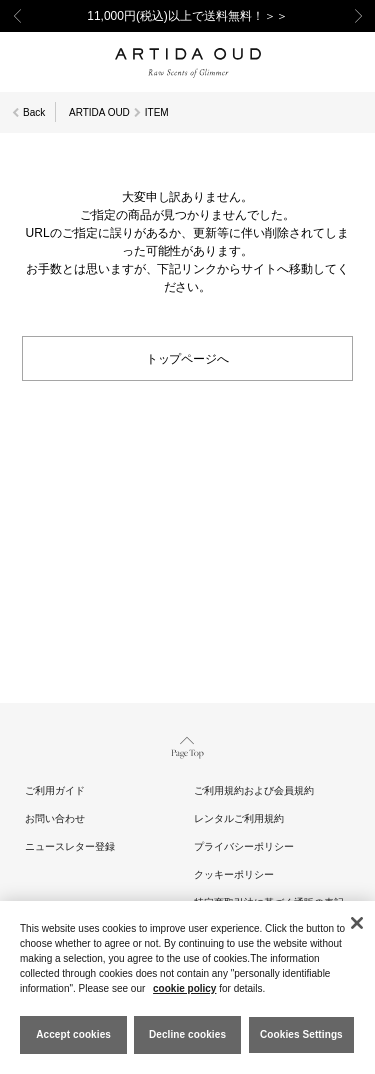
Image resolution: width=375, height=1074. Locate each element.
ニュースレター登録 (70, 846)
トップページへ (188, 357)
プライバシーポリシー (244, 846)
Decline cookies (187, 1034)
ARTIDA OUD (99, 112)
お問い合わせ (55, 818)
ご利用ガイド (55, 790)
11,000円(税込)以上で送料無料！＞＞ (187, 16)
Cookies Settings (301, 1034)
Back (34, 112)
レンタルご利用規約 (239, 818)
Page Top (187, 745)
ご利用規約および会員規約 (254, 790)
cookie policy (184, 988)
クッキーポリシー (234, 874)
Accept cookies (73, 1034)
